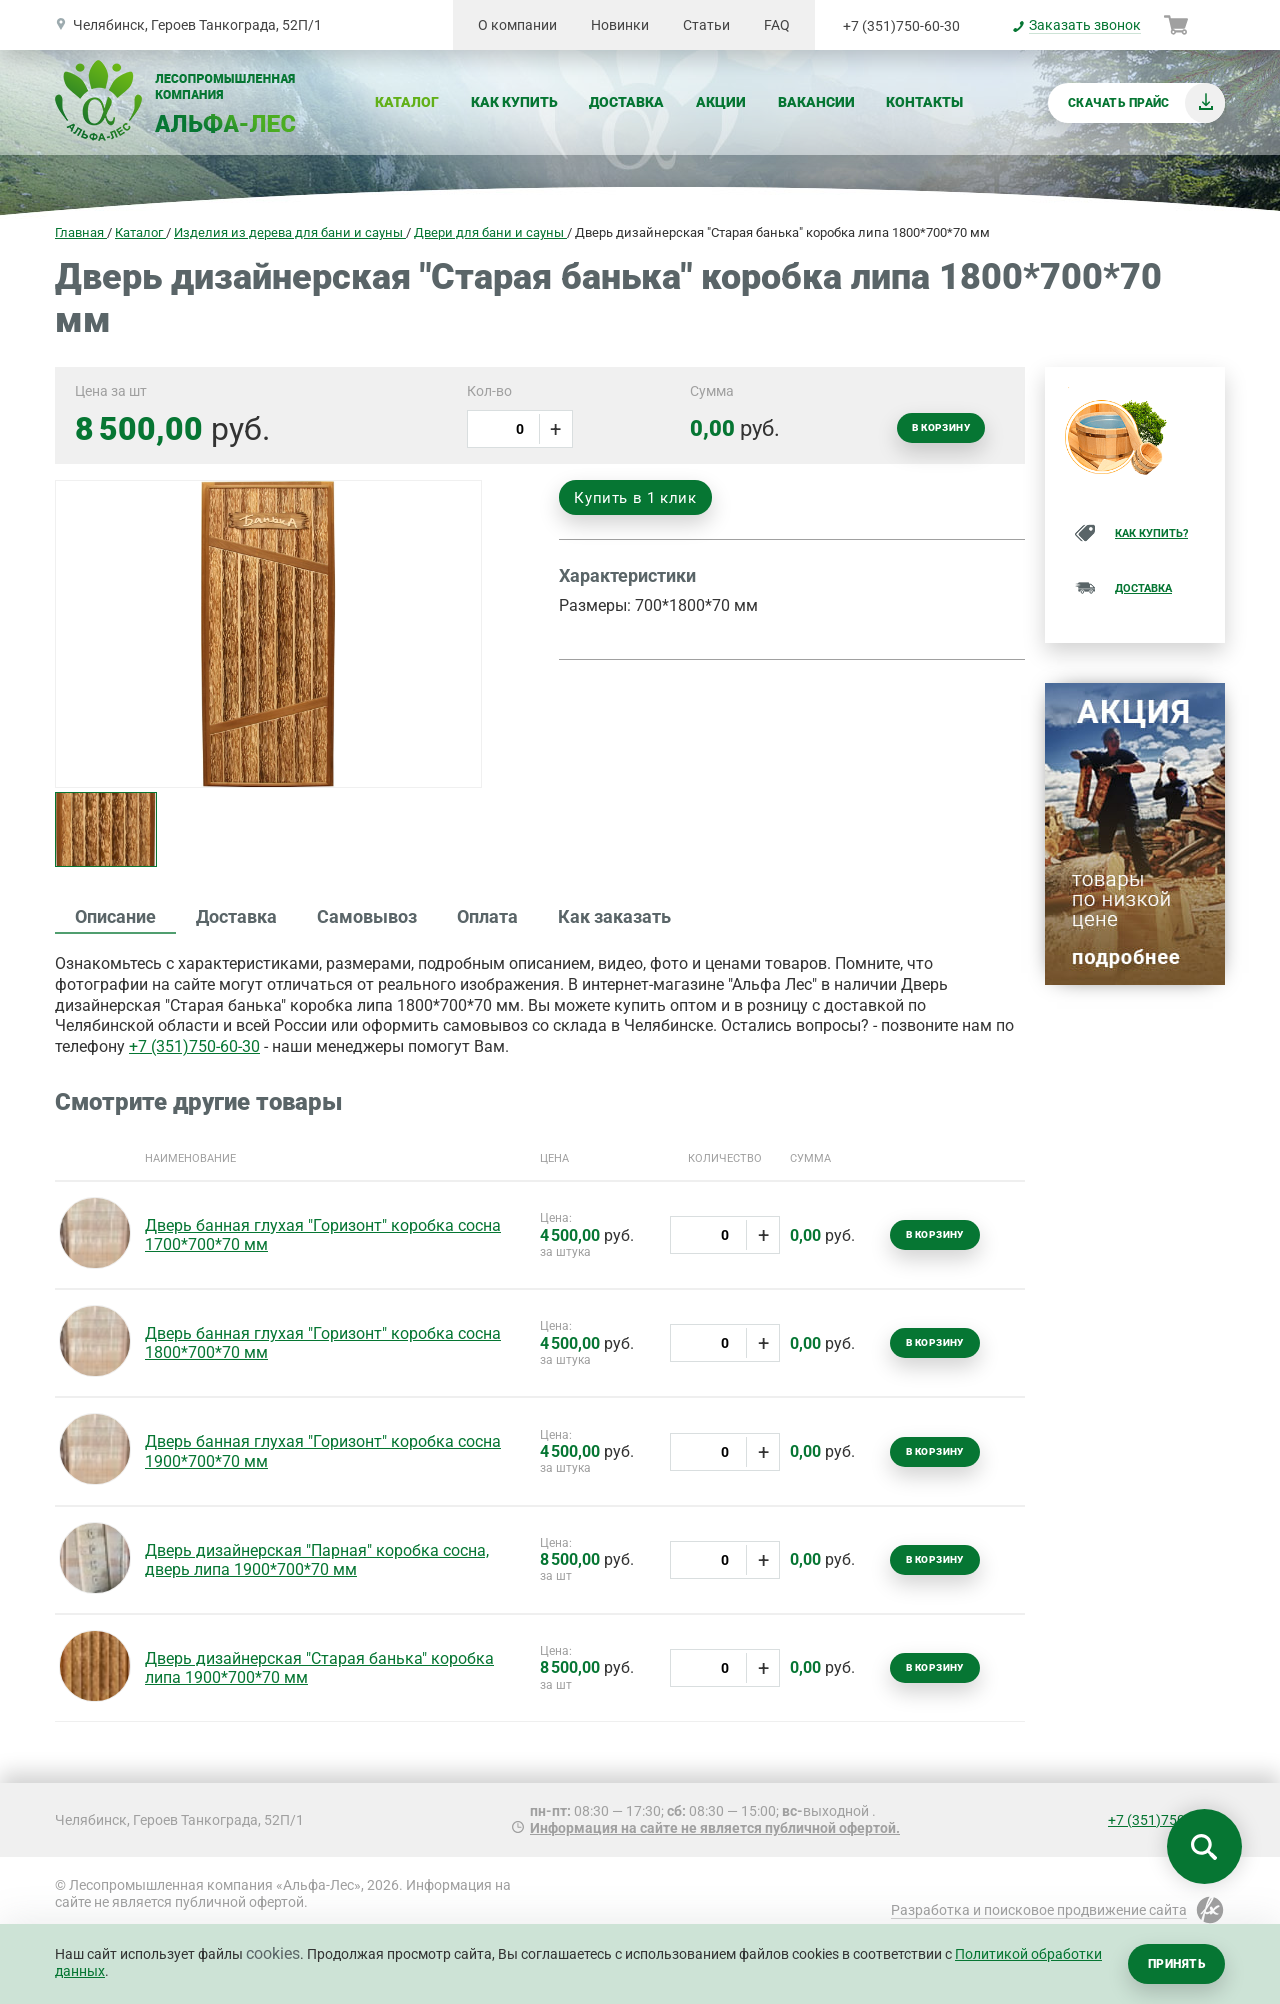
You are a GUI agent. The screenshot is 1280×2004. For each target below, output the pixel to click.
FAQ (777, 25)
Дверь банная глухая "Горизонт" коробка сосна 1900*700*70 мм (323, 1451)
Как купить (514, 102)
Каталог (407, 102)
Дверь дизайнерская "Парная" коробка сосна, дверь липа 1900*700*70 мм (317, 1560)
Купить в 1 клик (635, 498)
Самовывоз (367, 916)
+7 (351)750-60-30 (901, 26)
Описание (115, 916)
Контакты (924, 102)
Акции (721, 102)
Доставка (626, 102)
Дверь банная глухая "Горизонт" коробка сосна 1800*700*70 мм (323, 1343)
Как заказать (614, 916)
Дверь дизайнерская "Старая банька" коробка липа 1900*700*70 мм (319, 1668)
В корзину (941, 427)
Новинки (620, 25)
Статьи (706, 25)
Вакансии (816, 102)
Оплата (487, 916)
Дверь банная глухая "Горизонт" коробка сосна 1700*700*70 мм (323, 1235)
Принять (1176, 1964)
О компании (517, 25)
